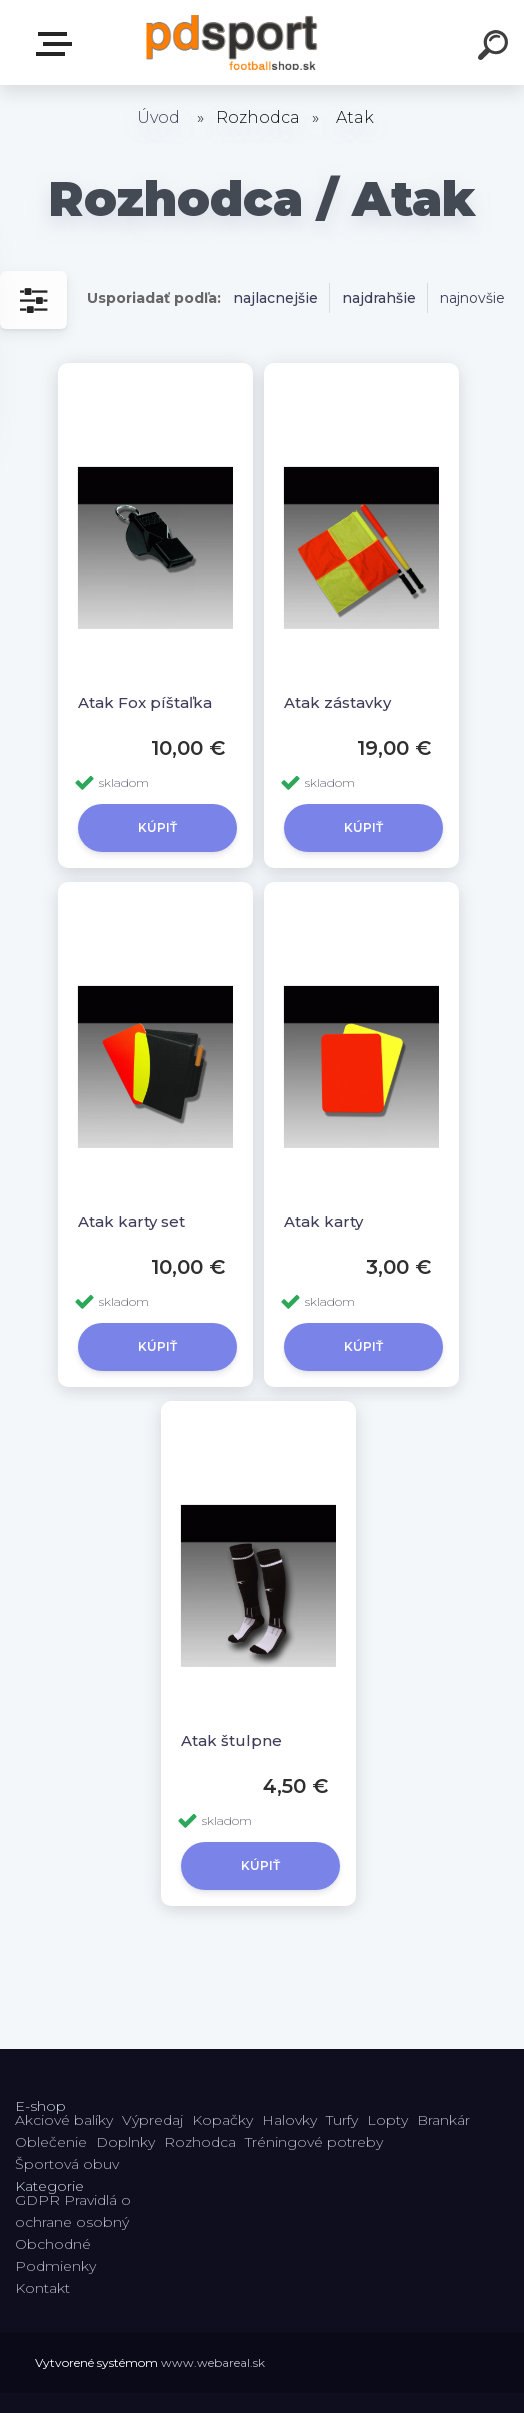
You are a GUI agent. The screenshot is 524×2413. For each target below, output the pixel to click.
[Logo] (232, 42)
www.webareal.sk (213, 2362)
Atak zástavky (337, 702)
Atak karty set (131, 1221)
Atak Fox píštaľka (145, 702)
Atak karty (323, 1221)
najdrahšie (379, 298)
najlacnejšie (275, 298)
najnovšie (472, 298)
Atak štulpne (231, 1740)
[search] (496, 48)
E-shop (58, 44)
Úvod (158, 117)
